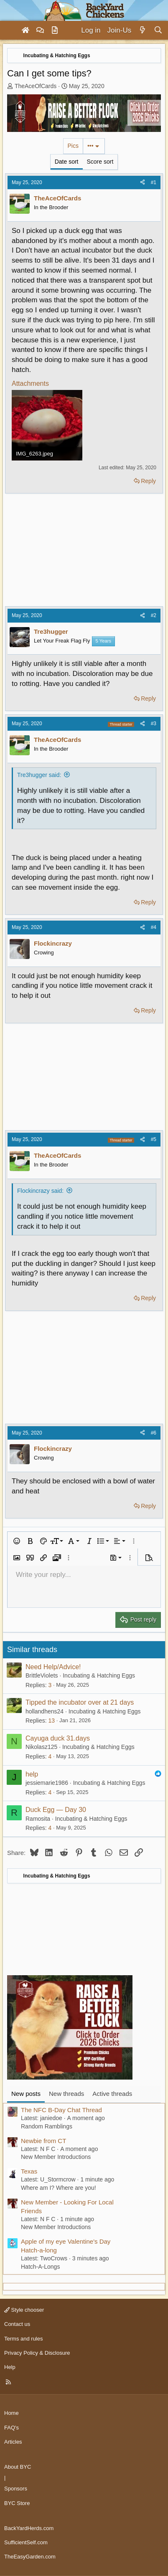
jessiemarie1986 (46, 1782)
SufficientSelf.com (26, 2542)
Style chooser (24, 2310)
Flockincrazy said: (40, 1190)
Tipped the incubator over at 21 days (79, 1702)
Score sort (100, 161)
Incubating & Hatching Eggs (99, 1675)
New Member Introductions (56, 2156)
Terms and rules (23, 2339)
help (31, 1774)
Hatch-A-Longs (40, 2266)
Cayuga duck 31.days (57, 1738)
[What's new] (142, 30)
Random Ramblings (46, 2126)
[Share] (142, 182)
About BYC (17, 2467)
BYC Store (17, 2503)
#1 (153, 182)
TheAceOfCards (35, 86)
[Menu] (10, 30)
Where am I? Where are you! (58, 2187)
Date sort (67, 161)
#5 (153, 1139)
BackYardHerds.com (28, 2528)
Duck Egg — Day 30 (55, 1809)
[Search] (158, 30)
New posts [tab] (26, 2093)
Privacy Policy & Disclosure (37, 2353)
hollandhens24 (44, 1711)
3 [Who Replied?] (49, 1685)
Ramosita (37, 1818)
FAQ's (11, 2427)
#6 (153, 1433)
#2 (153, 615)
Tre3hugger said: (39, 775)
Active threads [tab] (112, 2093)
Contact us (17, 2324)
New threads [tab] (66, 2093)
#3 (153, 723)
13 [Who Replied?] (51, 1720)
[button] (16, 1541)
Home (11, 2413)
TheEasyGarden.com (30, 2556)
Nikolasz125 (41, 1746)
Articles (13, 2442)
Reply (148, 481)
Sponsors (15, 2488)
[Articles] (55, 30)
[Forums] (40, 30)
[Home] (25, 30)
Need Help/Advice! (53, 1666)
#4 (153, 927)
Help (9, 2367)
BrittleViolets (41, 1675)
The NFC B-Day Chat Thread (61, 2109)
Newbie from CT (43, 2140)
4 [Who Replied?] (49, 1756)
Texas (29, 2171)
